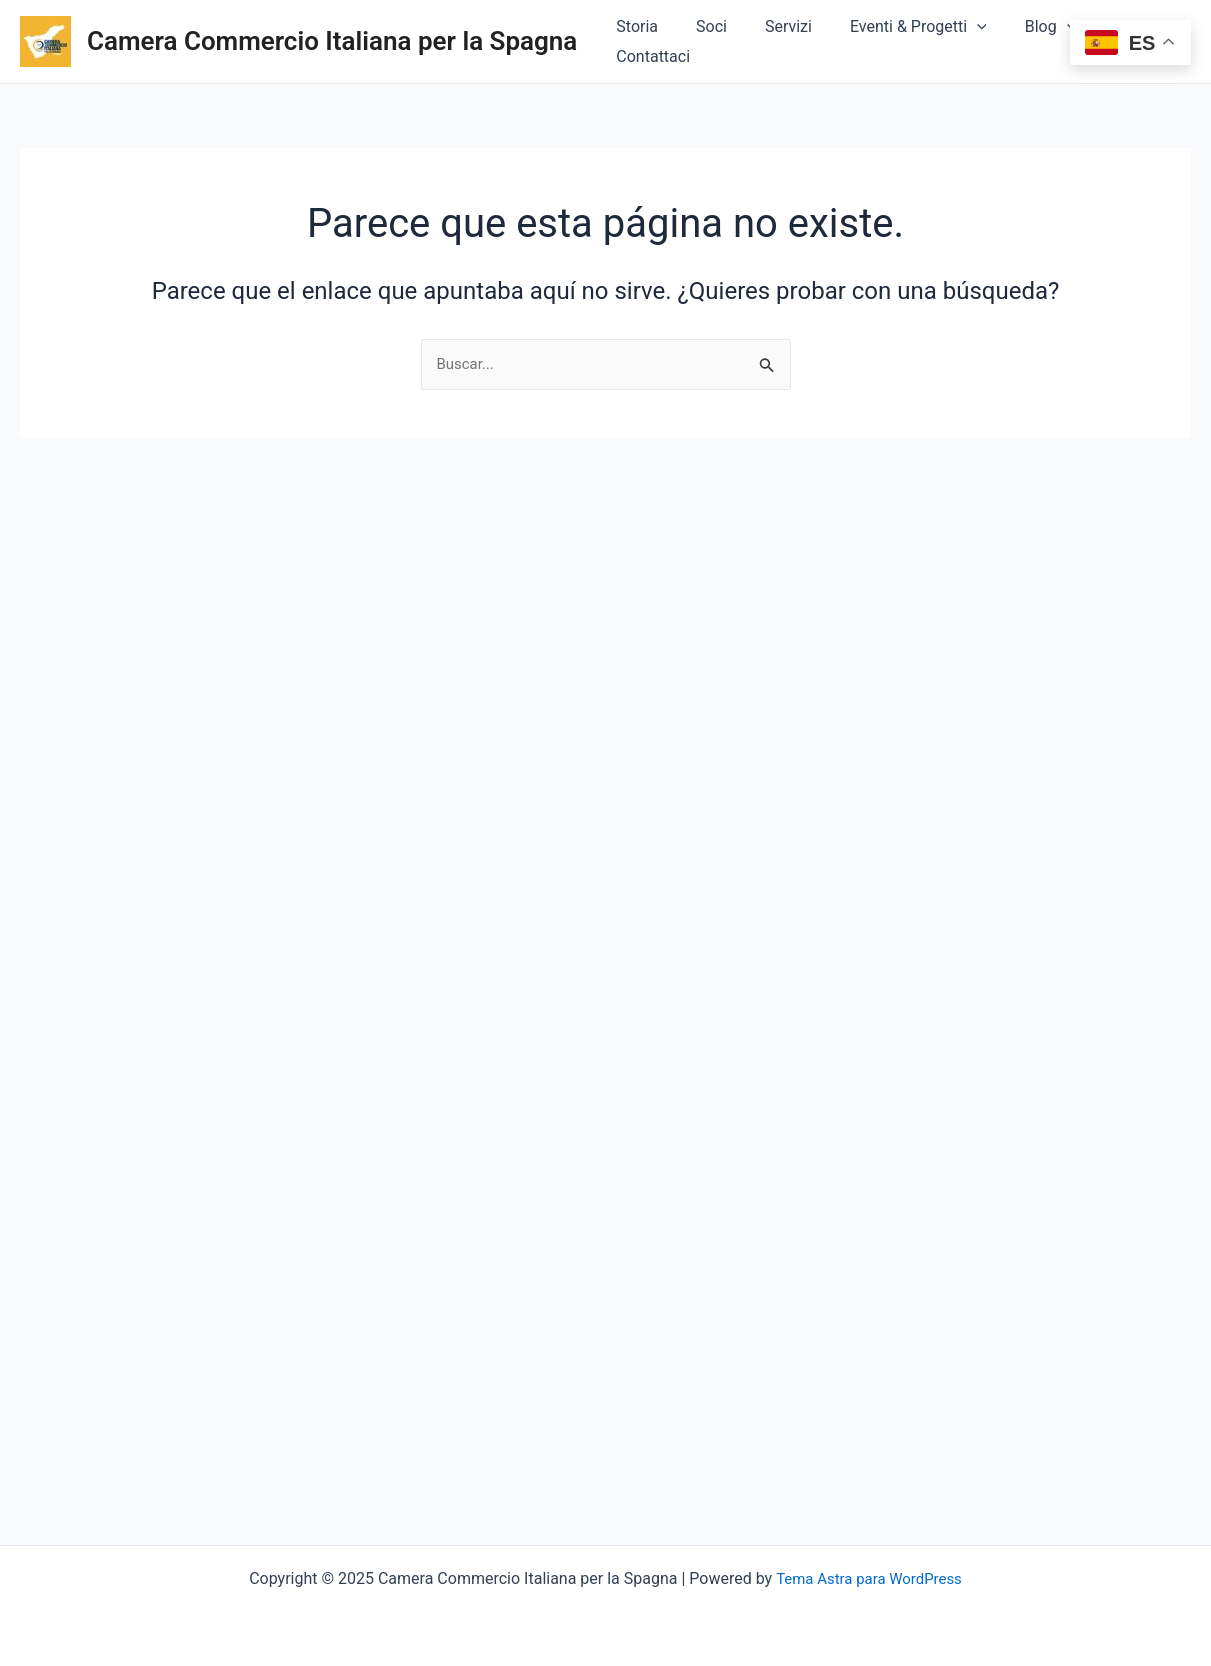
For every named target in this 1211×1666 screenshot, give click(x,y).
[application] (976, 42)
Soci (722, 41)
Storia (654, 41)
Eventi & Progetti (917, 42)
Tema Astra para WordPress (868, 1578)
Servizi (793, 41)
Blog (1044, 42)
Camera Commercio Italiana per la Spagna (332, 41)
